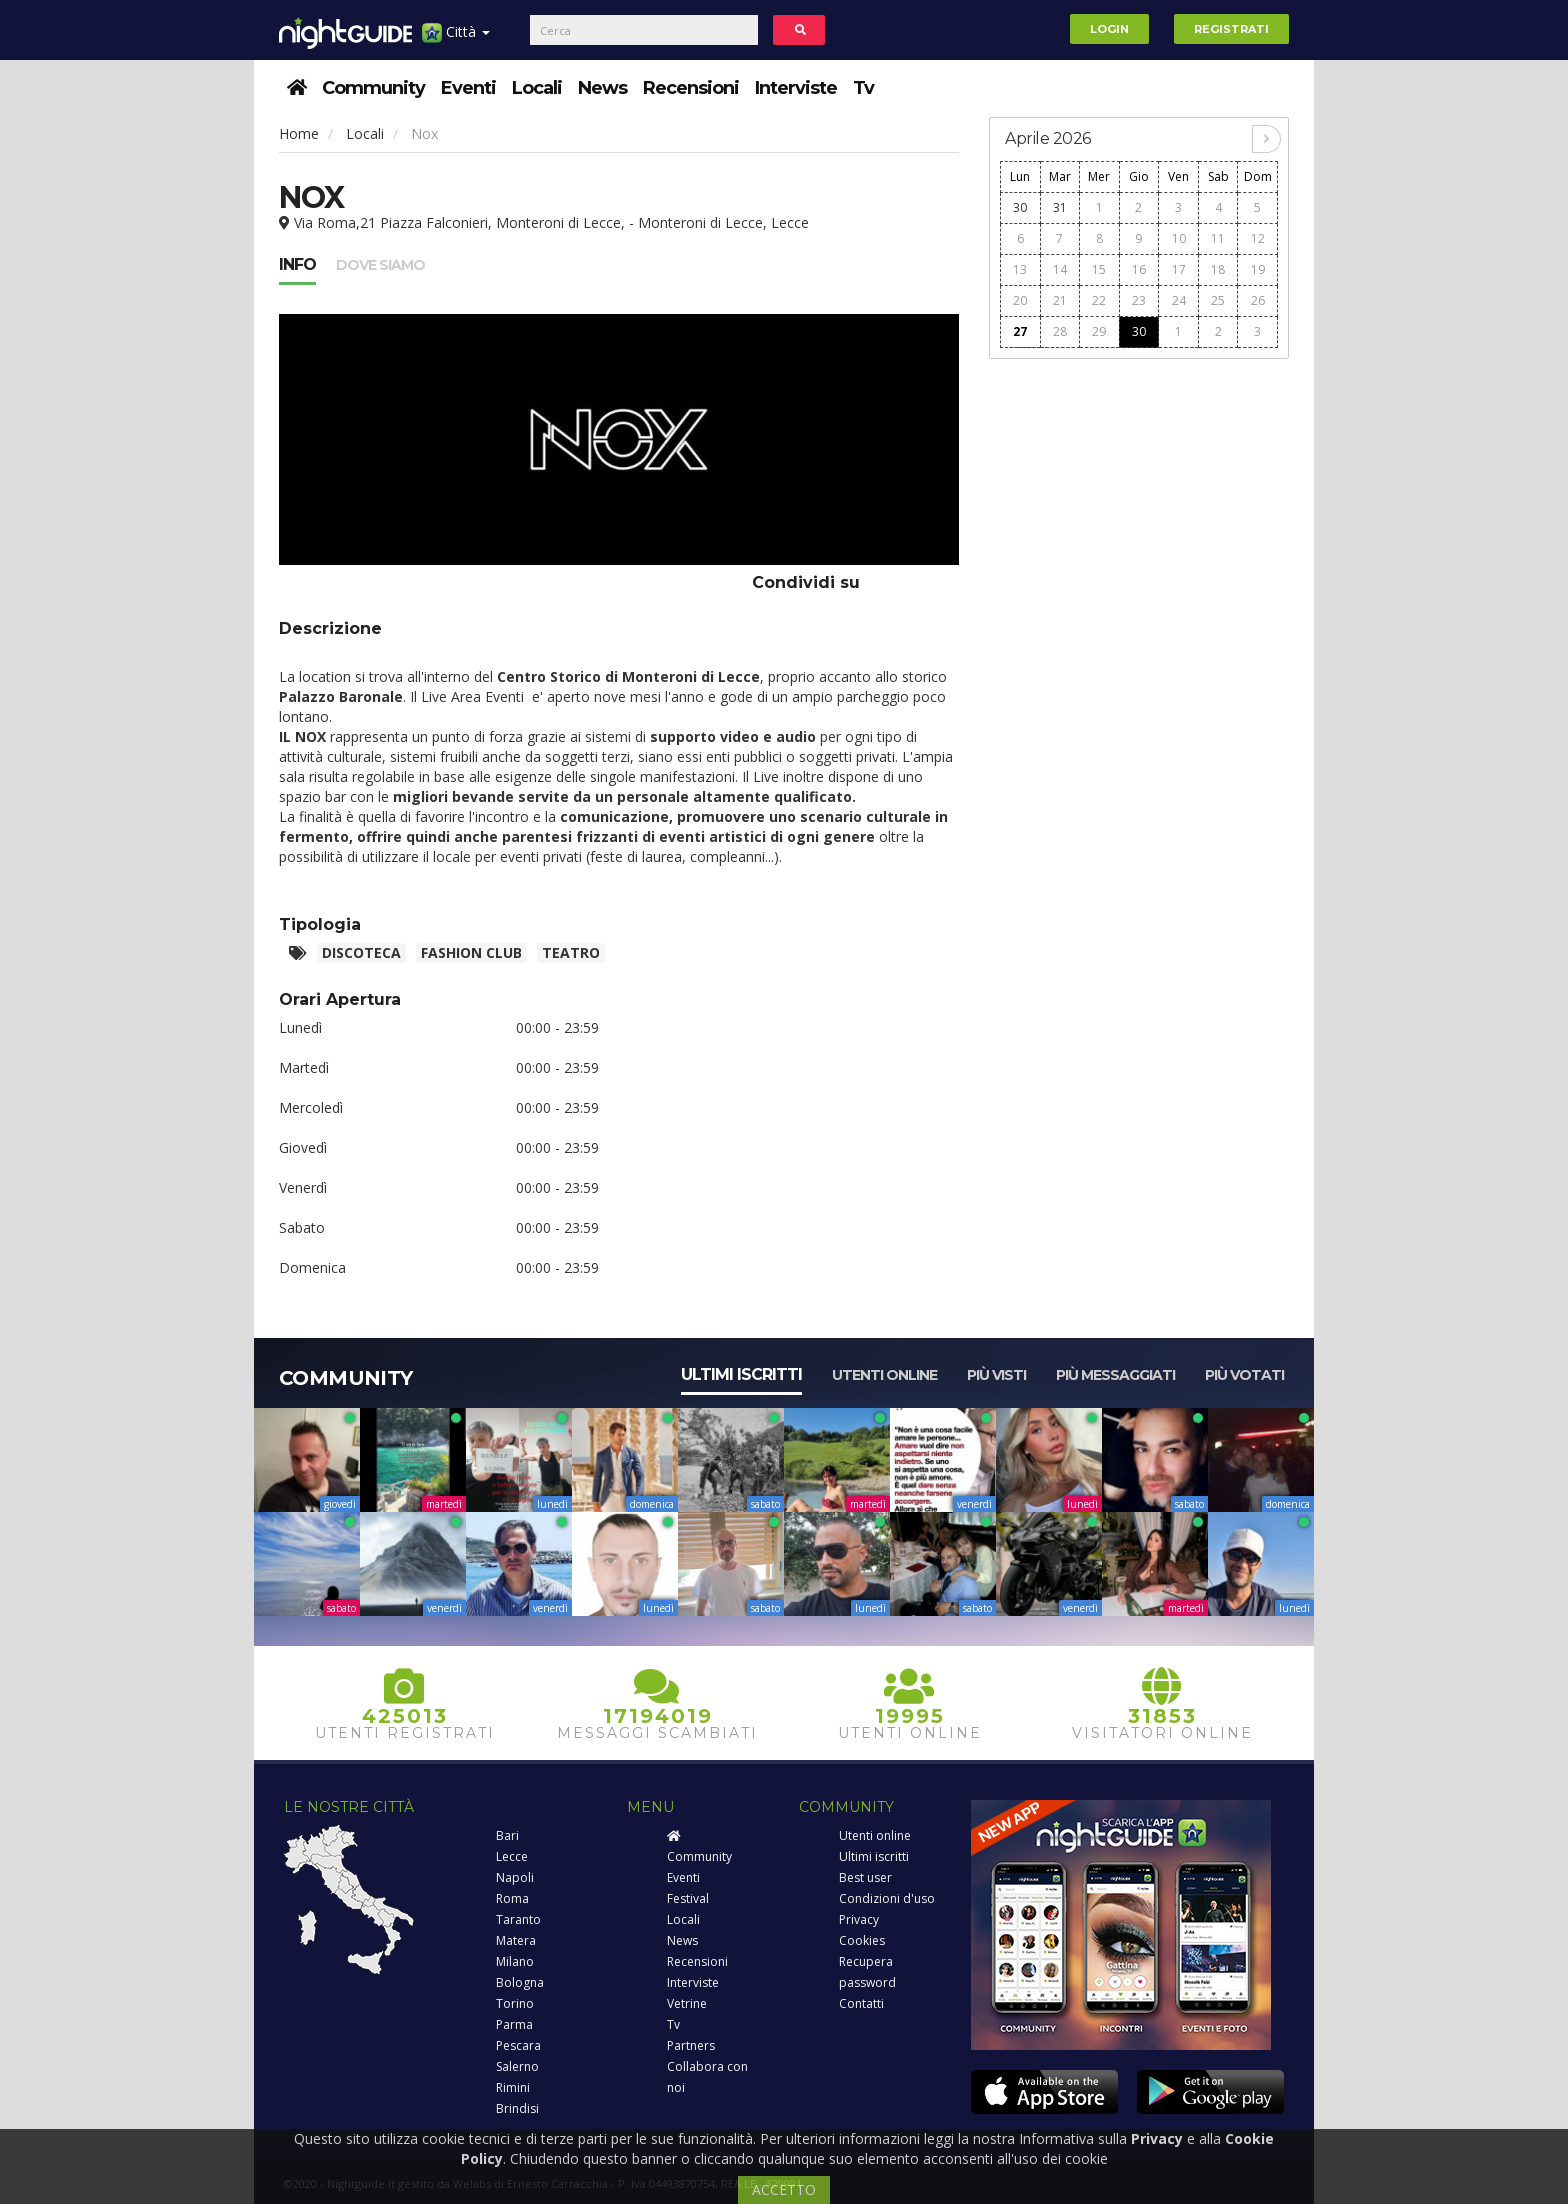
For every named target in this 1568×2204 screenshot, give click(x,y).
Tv (863, 88)
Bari (507, 1835)
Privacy (859, 1919)
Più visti (996, 1375)
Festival (688, 1898)
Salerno (517, 2066)
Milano (515, 1961)
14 (1060, 269)
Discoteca (361, 952)
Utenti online (884, 1375)
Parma (514, 2024)
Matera (516, 1940)
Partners (691, 2045)
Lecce (512, 1856)
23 (1139, 300)
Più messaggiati (1115, 1375)
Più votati (1244, 1375)
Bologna (520, 1982)
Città (456, 39)
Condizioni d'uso (887, 1898)
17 (1179, 269)
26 (1258, 300)
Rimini (513, 2087)
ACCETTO (784, 2189)
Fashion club (471, 952)
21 (1060, 300)
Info (297, 264)
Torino (515, 2003)
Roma (512, 1898)
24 (1179, 300)
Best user (865, 1877)
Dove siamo (380, 265)
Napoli (515, 1877)
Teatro (571, 952)
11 (1218, 238)
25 (1218, 300)
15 (1099, 269)
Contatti (861, 2003)
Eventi (468, 88)
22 (1099, 300)
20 (1020, 300)
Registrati (1231, 29)
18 (1218, 269)
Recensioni (691, 88)
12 (1258, 238)
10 (1179, 238)
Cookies (862, 1940)
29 (1099, 331)
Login (1109, 29)
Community (373, 88)
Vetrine (687, 2003)
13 (1020, 269)
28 (1060, 331)
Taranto (518, 1919)
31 (1060, 207)
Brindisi (517, 2108)
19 (1258, 269)
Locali (537, 88)
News (602, 88)
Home (299, 133)
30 (1020, 207)
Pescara (518, 2045)
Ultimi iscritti (741, 1374)
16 (1139, 269)
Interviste (796, 88)
